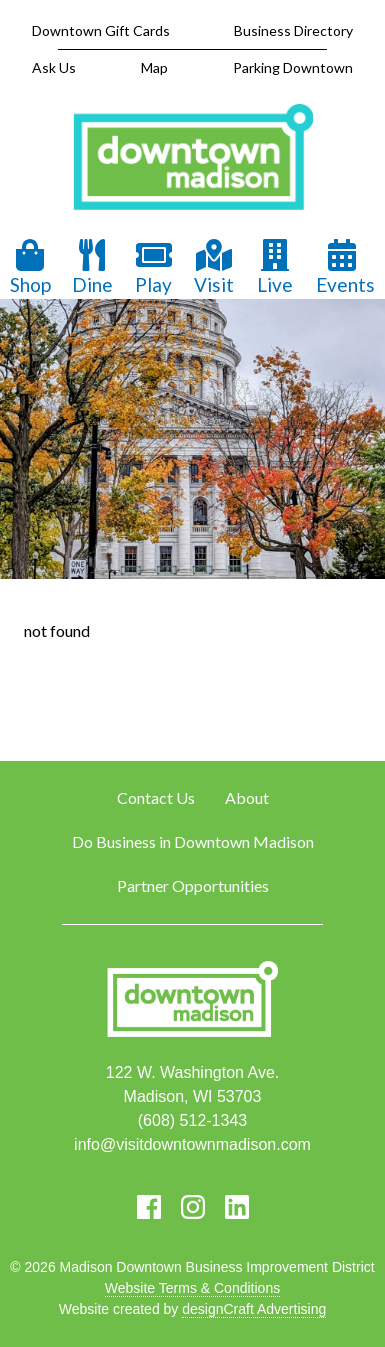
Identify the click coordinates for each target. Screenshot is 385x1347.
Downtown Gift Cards (101, 30)
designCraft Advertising (254, 1309)
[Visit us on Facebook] (149, 1207)
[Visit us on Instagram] (193, 1207)
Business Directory (293, 30)
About (247, 797)
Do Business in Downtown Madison (193, 841)
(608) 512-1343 (192, 1120)
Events (345, 267)
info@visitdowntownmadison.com (192, 1144)
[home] (193, 159)
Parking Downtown (293, 67)
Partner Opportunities (193, 885)
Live (275, 267)
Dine (92, 267)
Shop (30, 267)
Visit (214, 267)
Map (154, 67)
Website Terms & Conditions (192, 1288)
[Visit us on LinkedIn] (237, 1207)
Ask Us (54, 67)
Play (154, 267)
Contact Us (156, 797)
